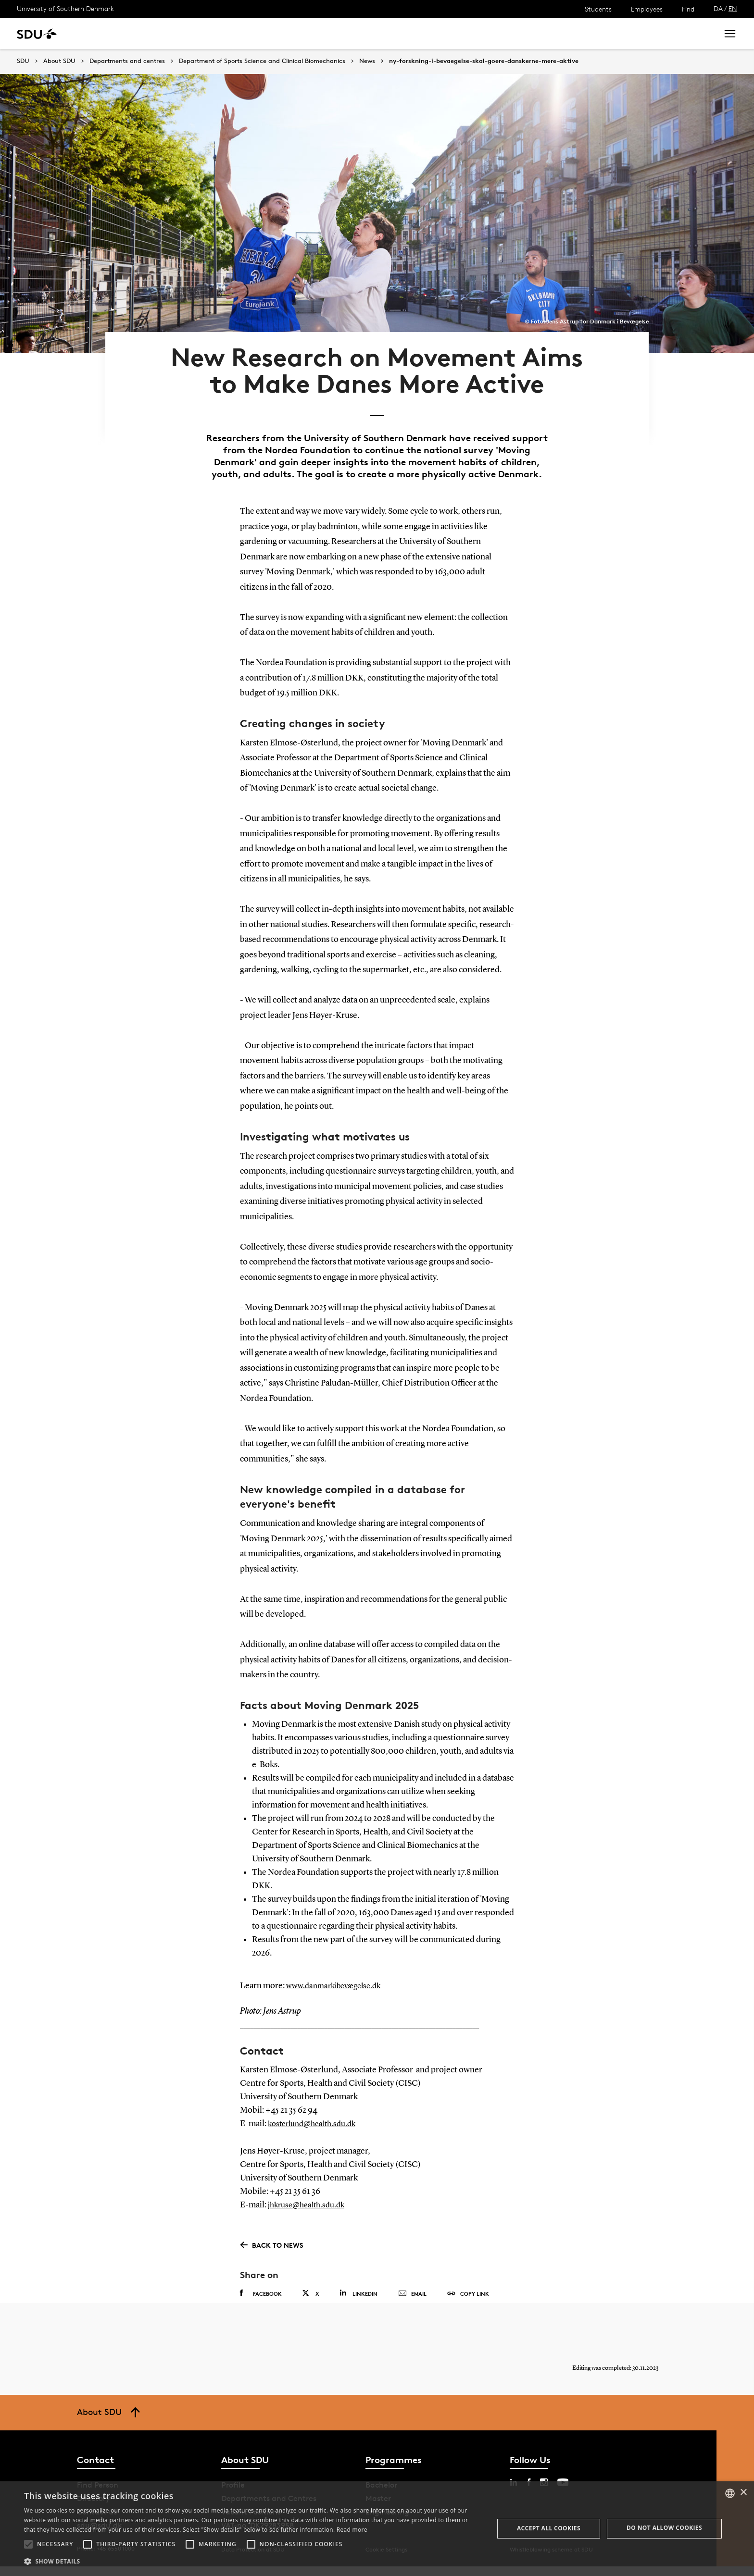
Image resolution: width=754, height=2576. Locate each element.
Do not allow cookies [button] (664, 2528)
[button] (28, 2544)
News (196, 33)
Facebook (261, 2294)
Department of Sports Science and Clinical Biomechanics (262, 61)
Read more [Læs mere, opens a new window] (352, 2530)
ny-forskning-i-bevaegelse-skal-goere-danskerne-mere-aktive (483, 61)
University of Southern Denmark (65, 8)
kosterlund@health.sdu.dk (316, 2124)
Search (692, 33)
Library (285, 33)
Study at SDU (105, 33)
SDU (23, 61)
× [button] (743, 2492)
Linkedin (358, 2294)
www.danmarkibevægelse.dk (338, 1987)
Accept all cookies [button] (548, 2528)
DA (718, 8)
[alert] (377, 2528)
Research (158, 33)
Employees (647, 9)
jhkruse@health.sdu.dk (310, 2205)
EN (733, 8)
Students (598, 9)
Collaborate (239, 33)
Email (412, 2294)
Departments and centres (127, 61)
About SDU (330, 33)
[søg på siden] (625, 33)
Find (688, 9)
